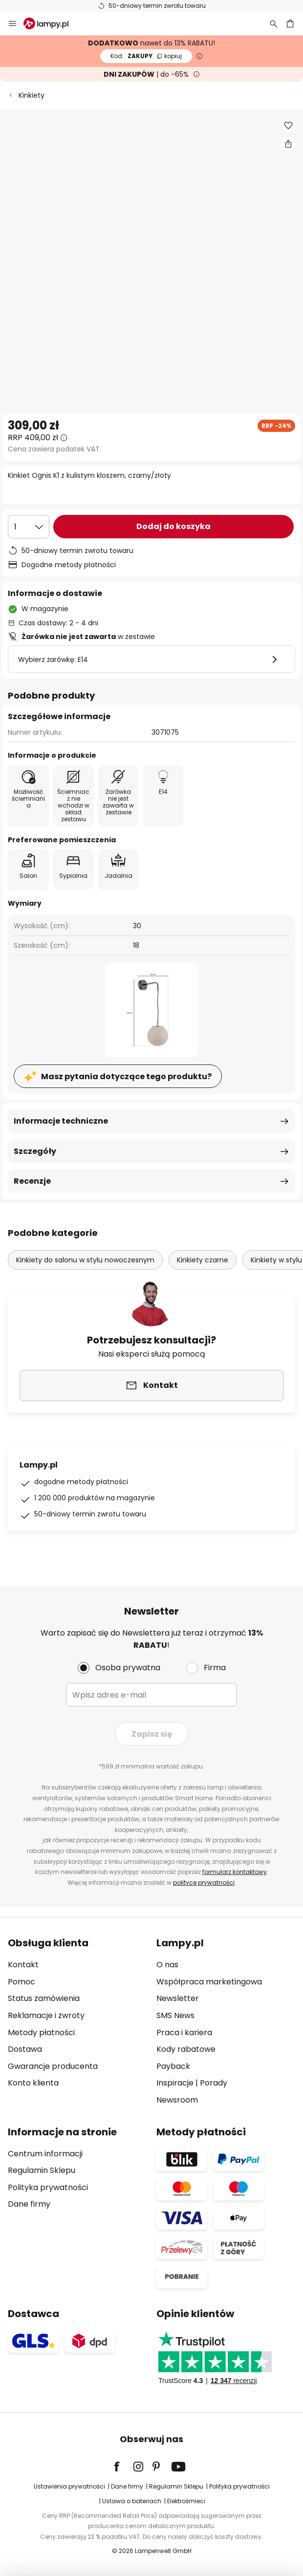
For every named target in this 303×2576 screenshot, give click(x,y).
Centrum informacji (45, 2153)
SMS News (175, 2015)
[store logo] (51, 23)
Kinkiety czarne (202, 1260)
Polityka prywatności (48, 2187)
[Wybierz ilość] (28, 526)
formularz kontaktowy (234, 1872)
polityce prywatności (204, 1882)
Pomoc (21, 1981)
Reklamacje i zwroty (46, 2015)
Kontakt (23, 1964)
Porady (213, 2082)
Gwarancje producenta (53, 2066)
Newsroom (177, 2100)
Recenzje (32, 1181)
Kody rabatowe (186, 2049)
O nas (167, 1964)
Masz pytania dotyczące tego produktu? (126, 1076)
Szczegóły (35, 1151)
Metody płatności (41, 2032)
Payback (173, 2066)
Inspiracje (175, 2082)
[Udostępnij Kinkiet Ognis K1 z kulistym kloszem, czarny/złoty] (288, 143)
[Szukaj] (273, 23)
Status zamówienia (44, 1998)
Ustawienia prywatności (69, 2486)
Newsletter (177, 1998)
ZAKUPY (146, 56)
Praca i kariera (184, 2032)
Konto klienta (33, 2082)
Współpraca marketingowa (209, 1981)
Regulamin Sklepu (41, 2170)
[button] (288, 125)
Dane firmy (29, 2204)
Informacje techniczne (61, 1121)
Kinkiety (31, 95)
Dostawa (25, 2049)
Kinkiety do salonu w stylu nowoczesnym (85, 1260)
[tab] (77, 2021)
